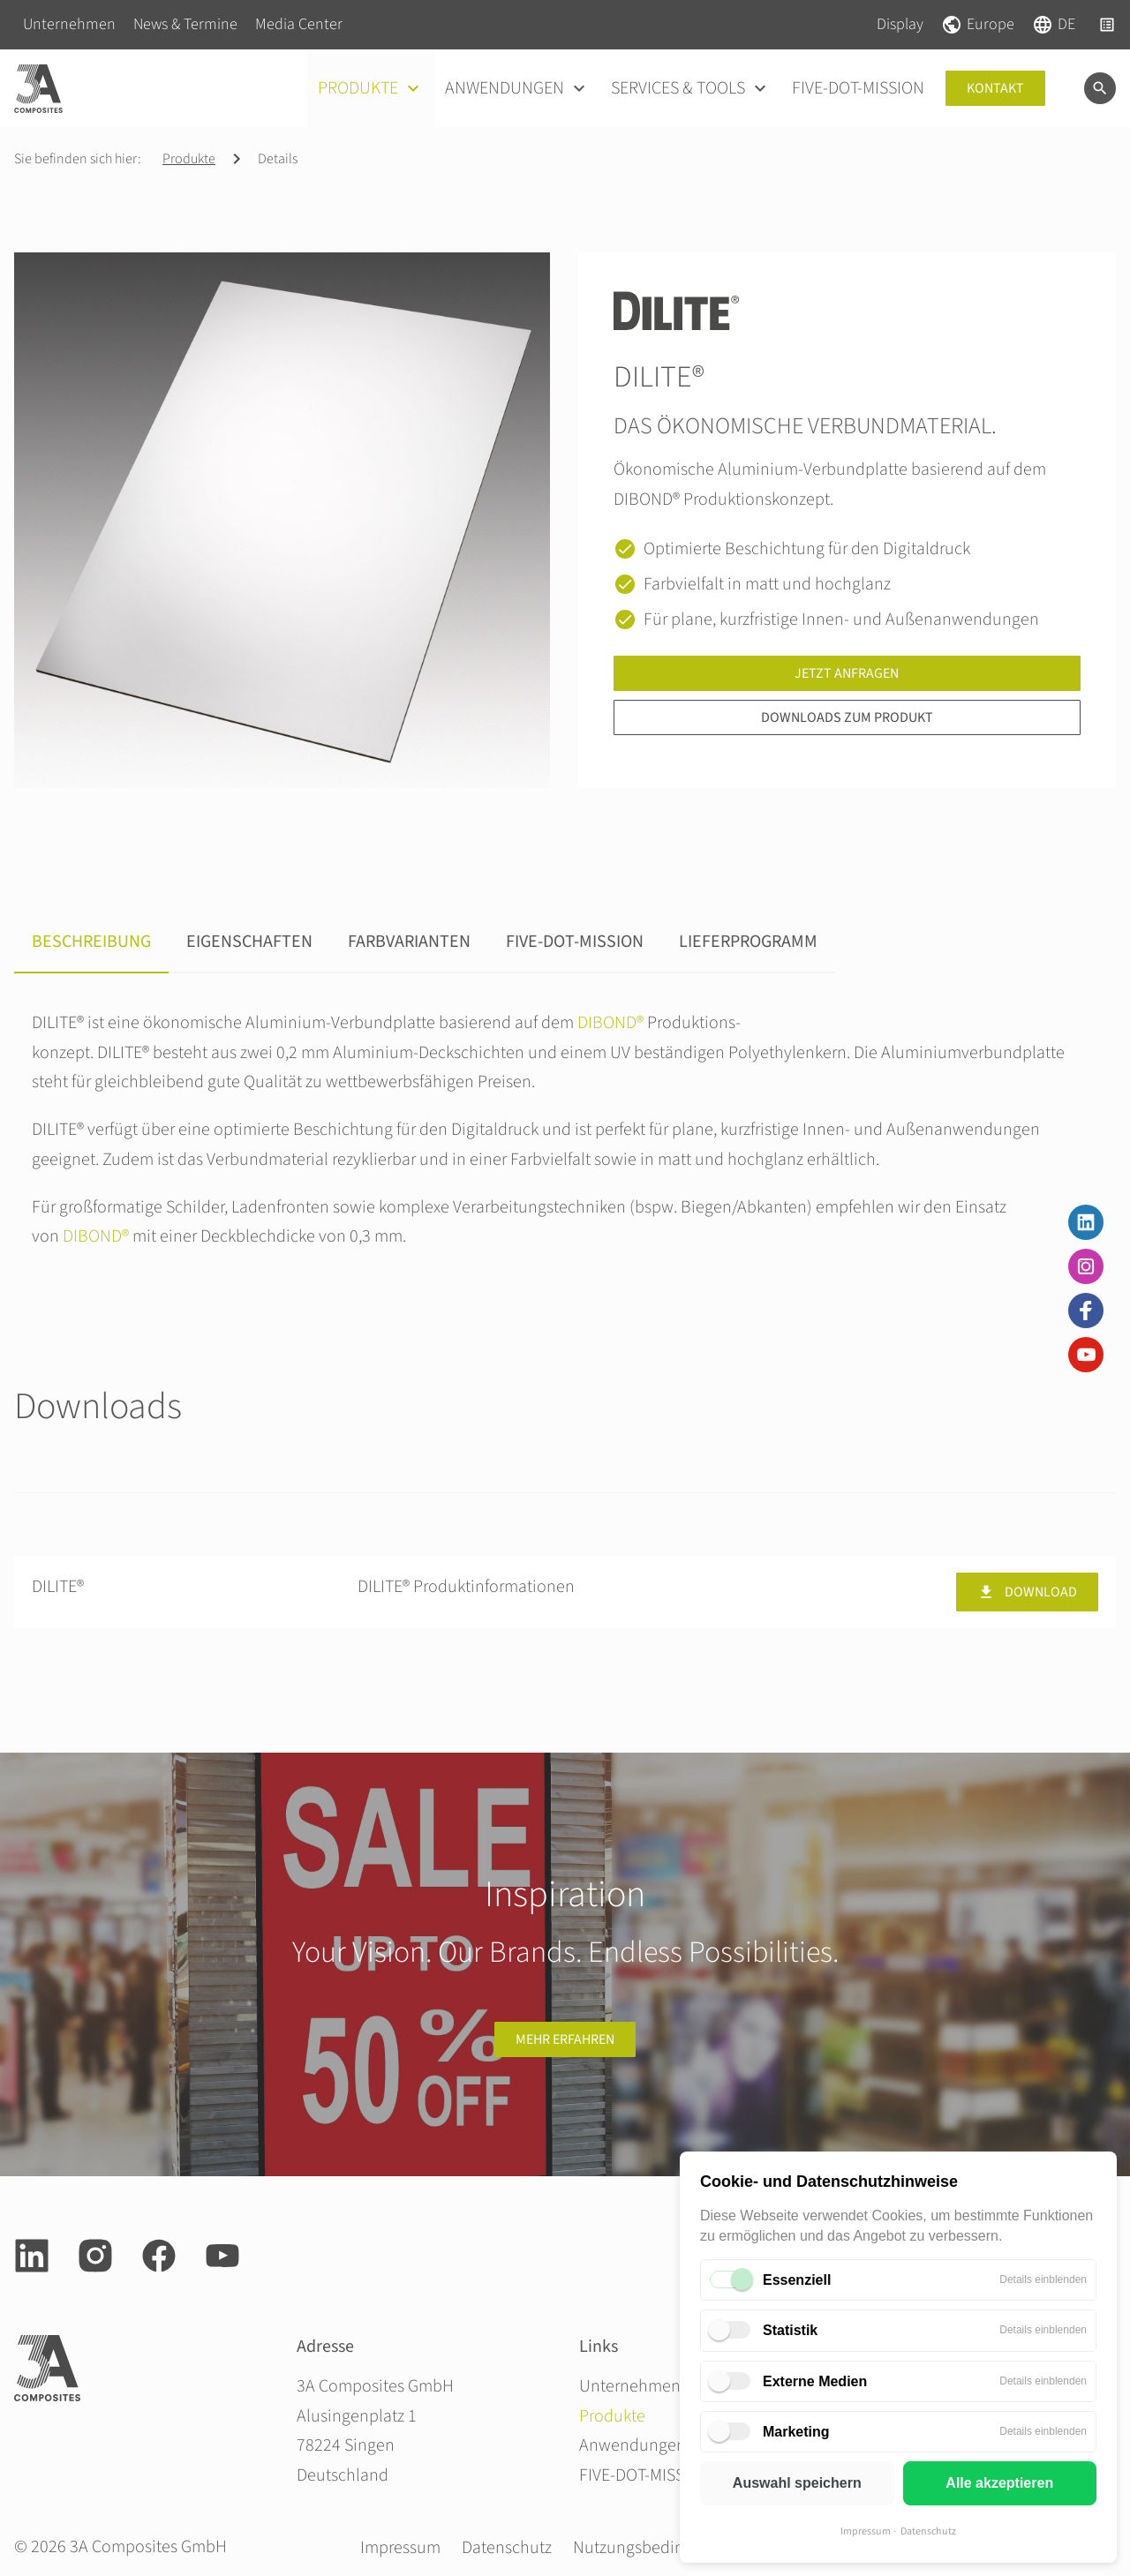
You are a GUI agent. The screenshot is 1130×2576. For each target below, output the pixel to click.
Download (1027, 1592)
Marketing (796, 2431)
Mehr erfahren (565, 2039)
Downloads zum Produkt (847, 717)
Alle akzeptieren (999, 2482)
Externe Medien (815, 2381)
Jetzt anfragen (847, 673)
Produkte (188, 159)
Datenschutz (928, 2531)
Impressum (865, 2531)
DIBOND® (610, 1022)
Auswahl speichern (797, 2482)
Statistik (790, 2330)
